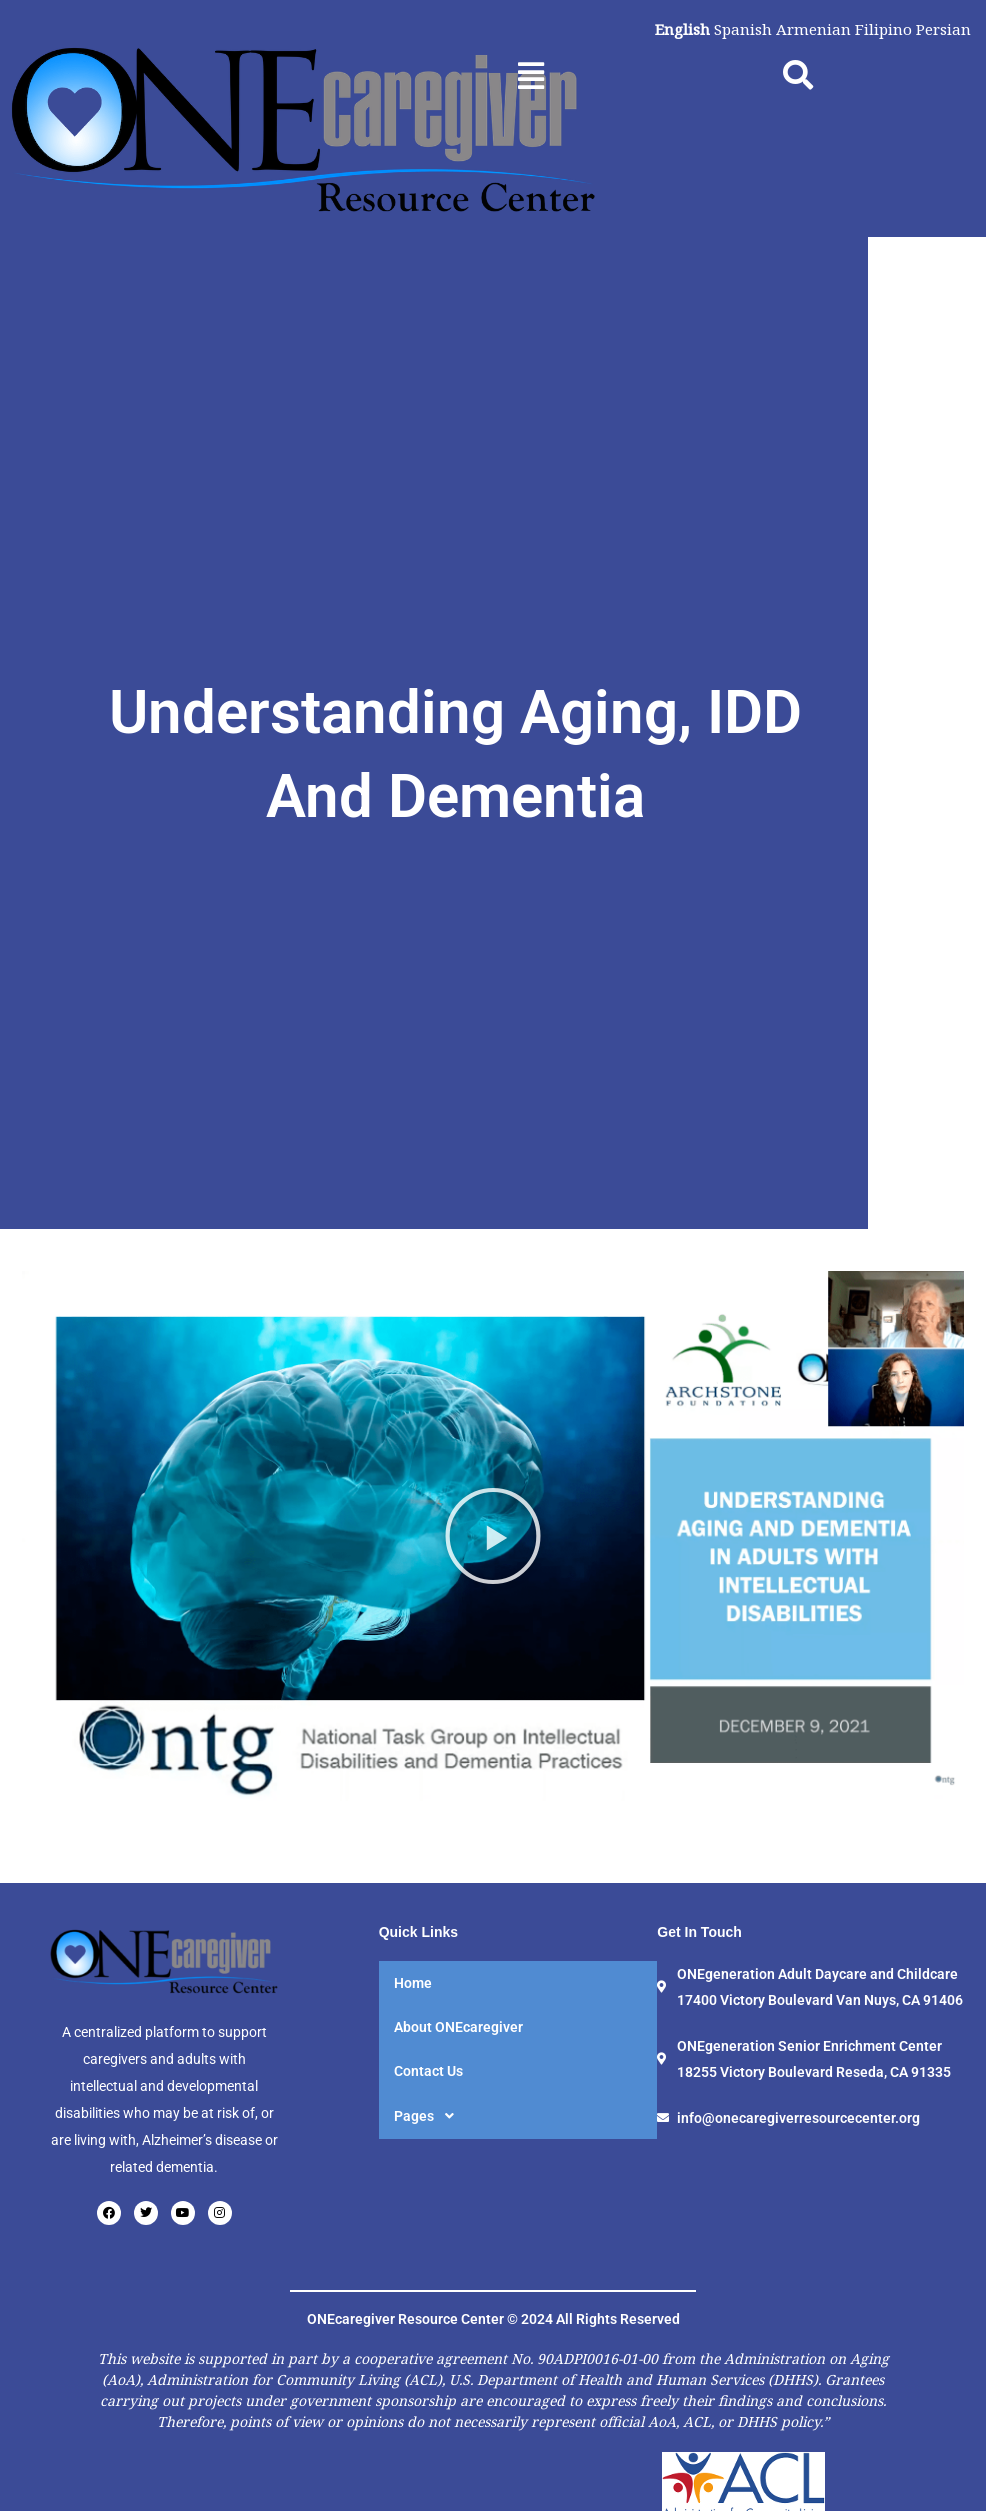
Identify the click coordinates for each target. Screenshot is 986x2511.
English (673, 29)
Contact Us (428, 2197)
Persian (942, 29)
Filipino (880, 29)
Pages (429, 2242)
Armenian (808, 29)
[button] (530, 75)
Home (413, 2109)
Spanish (736, 29)
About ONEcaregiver (458, 2153)
